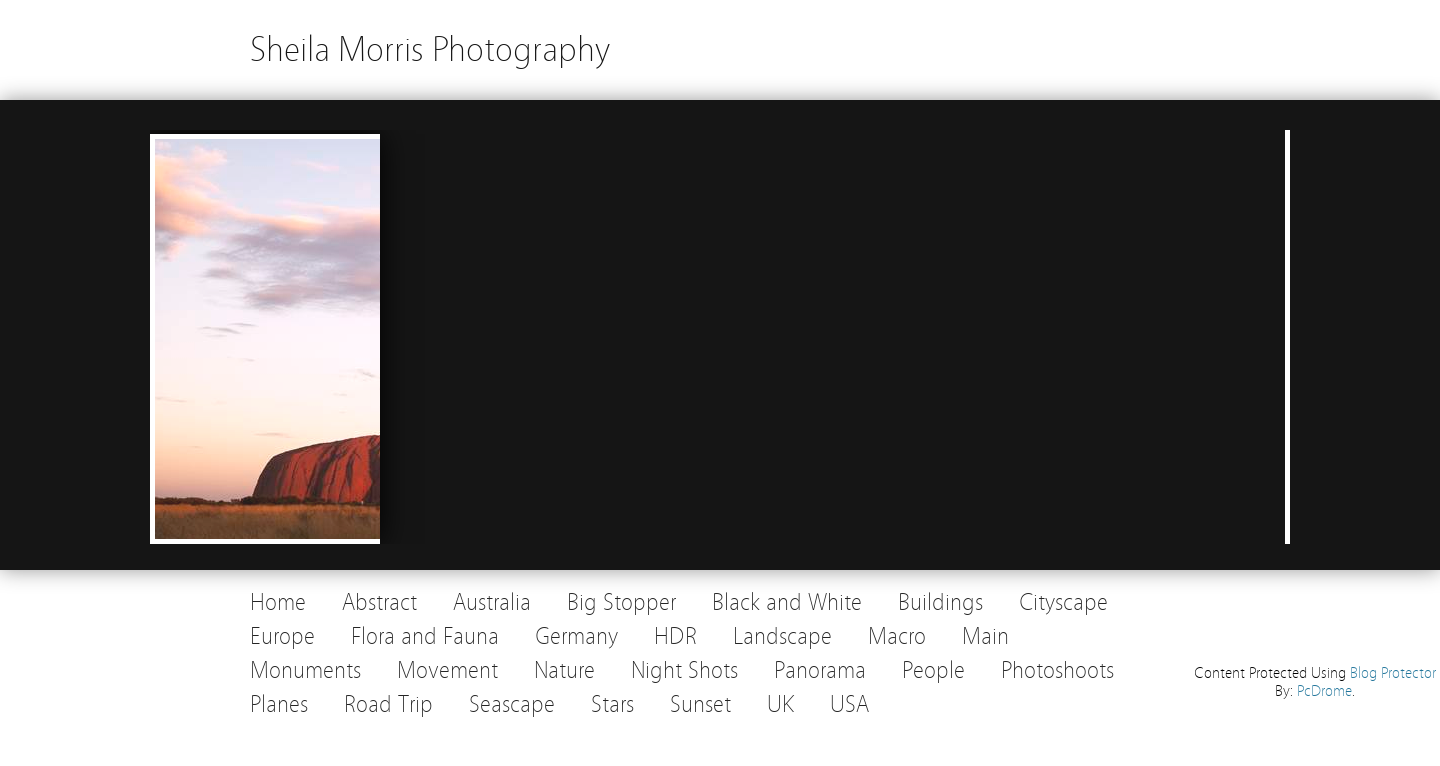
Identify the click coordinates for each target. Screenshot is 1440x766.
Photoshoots (1057, 670)
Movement (447, 670)
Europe (282, 636)
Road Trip (388, 704)
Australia (492, 602)
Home (278, 602)
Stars (612, 704)
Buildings (940, 602)
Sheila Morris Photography (430, 49)
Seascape (512, 704)
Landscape (782, 636)
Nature (564, 670)
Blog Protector (1393, 673)
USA (849, 704)
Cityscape (1063, 602)
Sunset (700, 704)
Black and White (787, 602)
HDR (675, 636)
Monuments (305, 670)
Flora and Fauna (425, 636)
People (933, 670)
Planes (279, 704)
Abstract (379, 602)
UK (780, 704)
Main (985, 636)
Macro (897, 636)
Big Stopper (621, 602)
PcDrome (1324, 691)
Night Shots (684, 670)
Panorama (820, 670)
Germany (576, 636)
